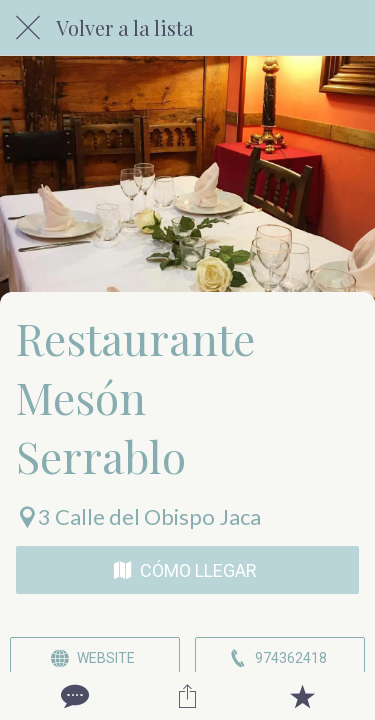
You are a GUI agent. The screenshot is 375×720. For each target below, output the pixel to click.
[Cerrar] (28, 28)
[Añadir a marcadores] (302, 696)
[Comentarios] (73, 696)
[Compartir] (187, 696)
